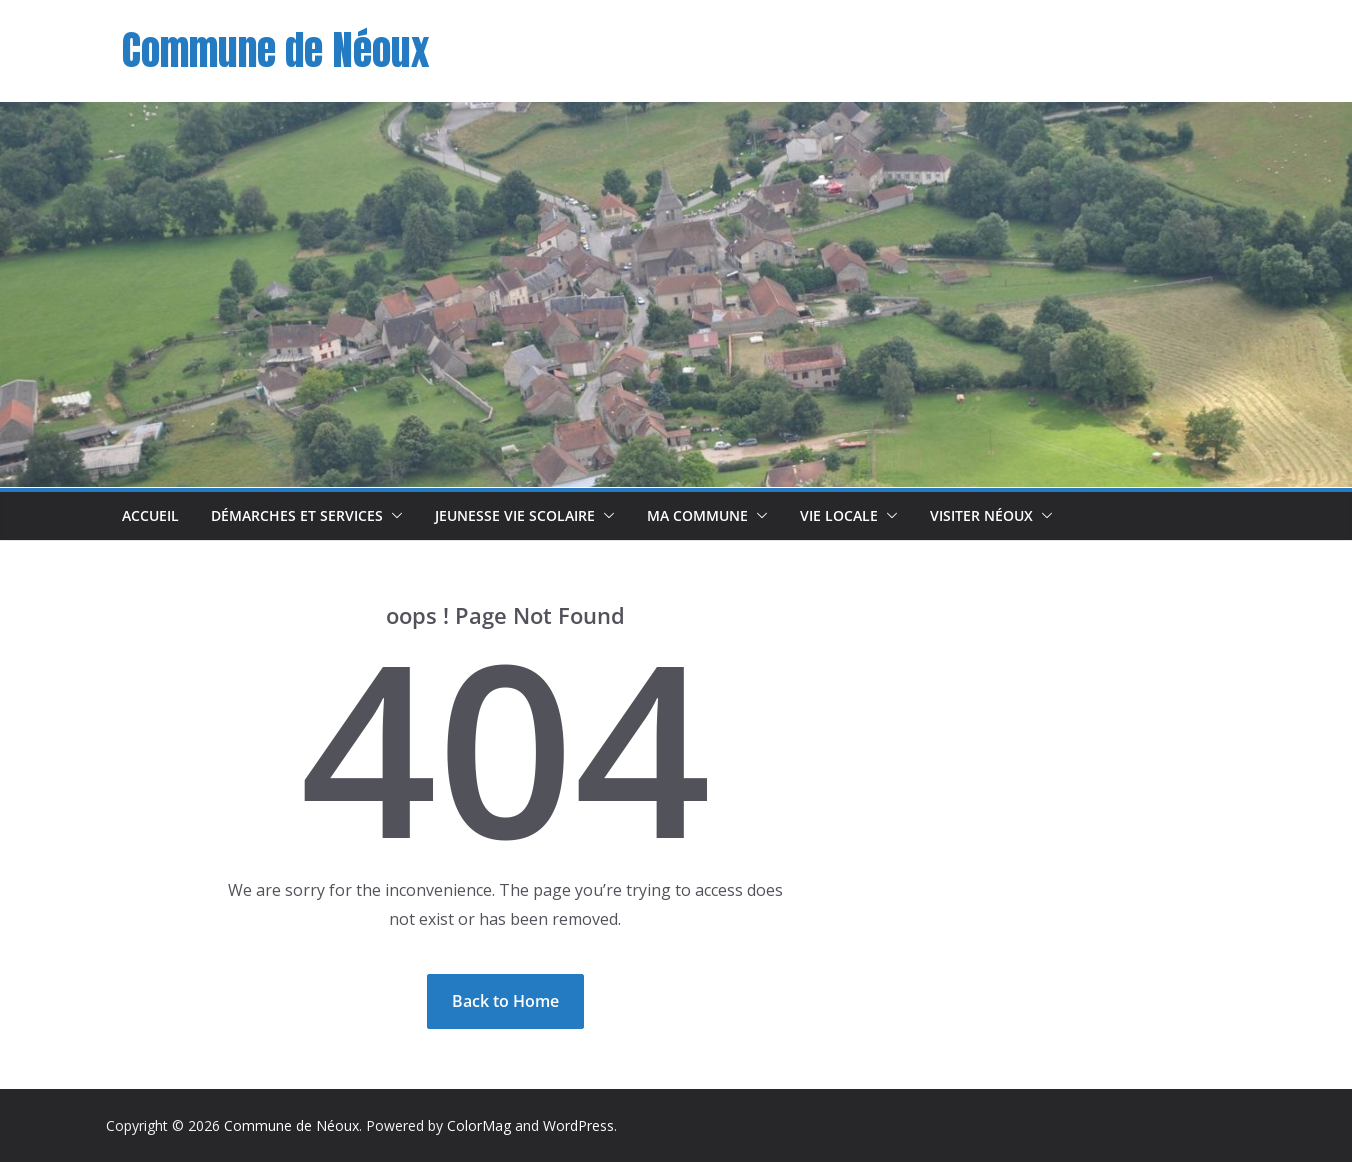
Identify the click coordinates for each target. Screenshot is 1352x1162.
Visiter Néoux (981, 515)
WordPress (578, 1125)
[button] (393, 516)
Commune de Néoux (275, 50)
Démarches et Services (297, 515)
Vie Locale (839, 515)
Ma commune (697, 515)
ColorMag (479, 1125)
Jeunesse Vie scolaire (515, 515)
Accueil (150, 515)
